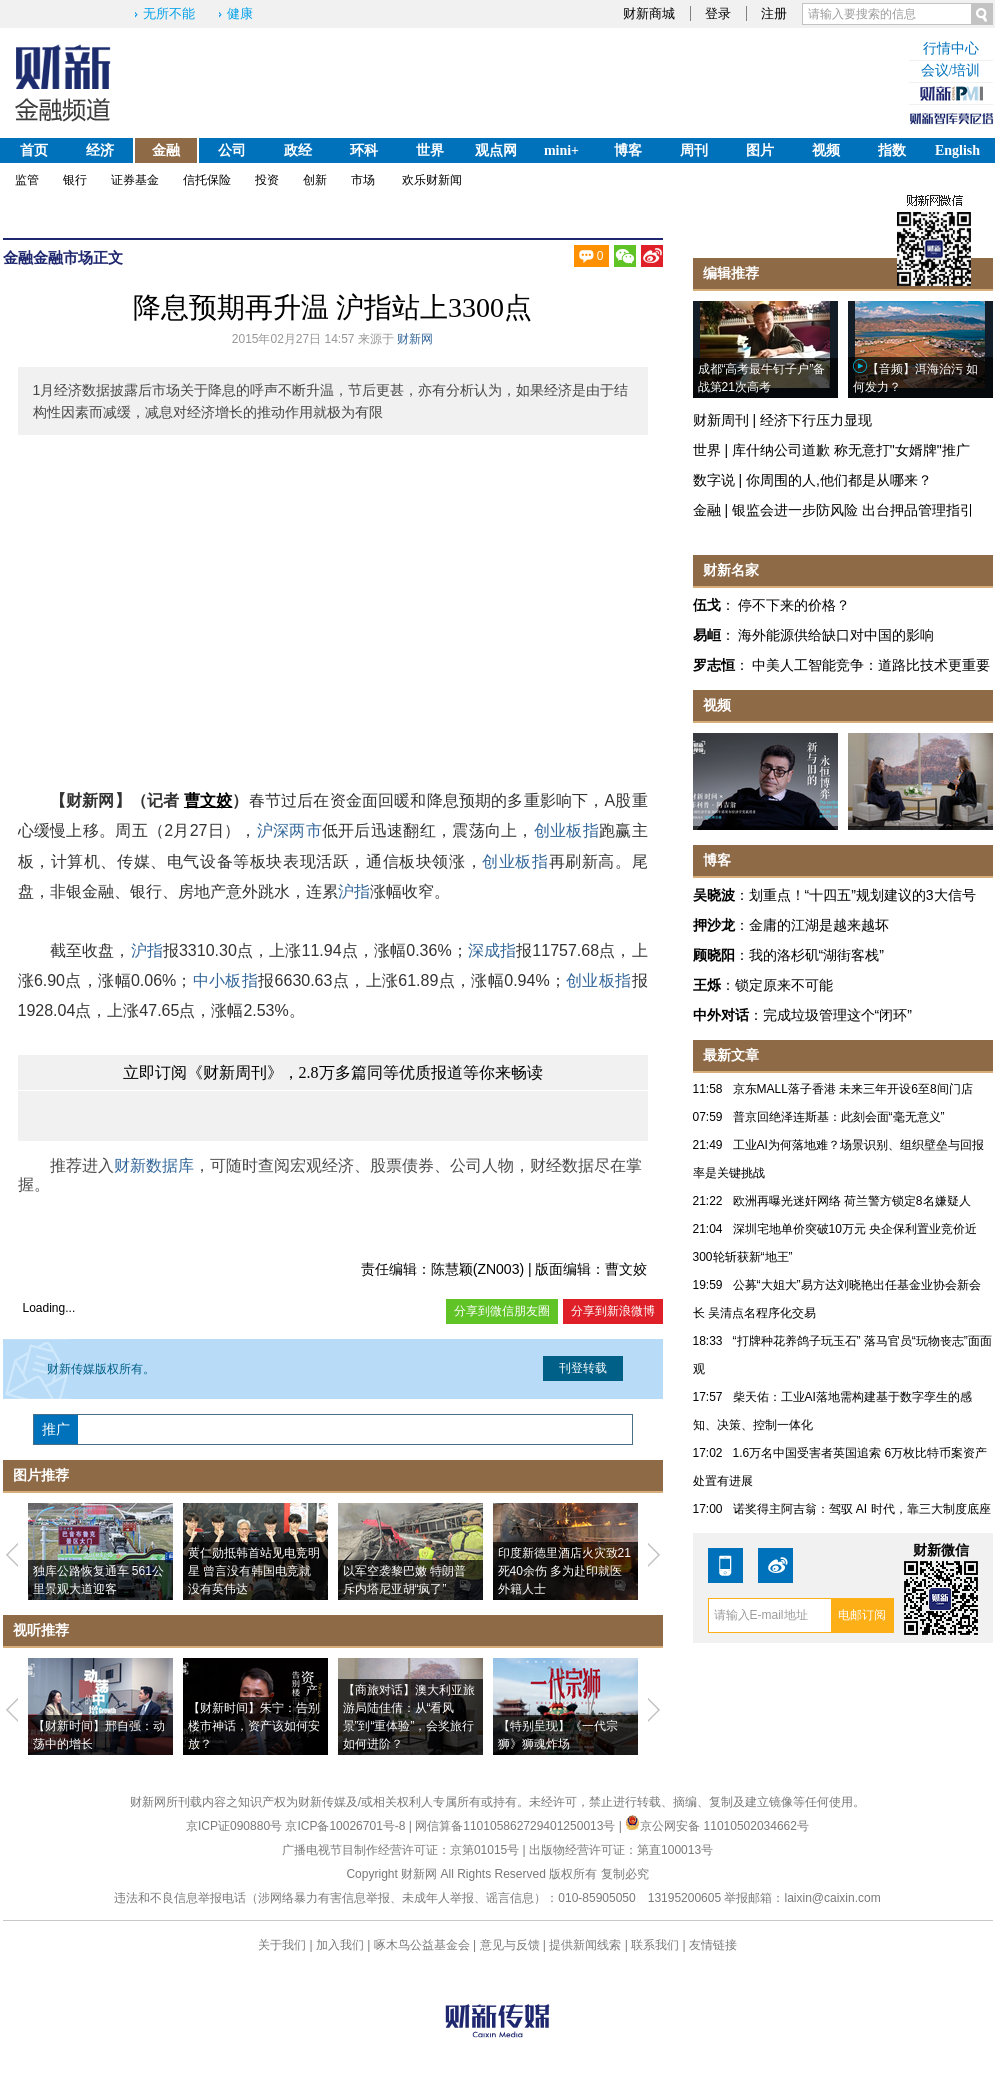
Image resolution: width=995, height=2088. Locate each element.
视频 (826, 150)
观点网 (496, 150)
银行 (75, 180)
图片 (760, 150)
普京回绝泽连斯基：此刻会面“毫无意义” (839, 1117)
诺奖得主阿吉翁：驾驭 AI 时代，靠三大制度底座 (862, 1509)
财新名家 (731, 570)
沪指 (354, 891)
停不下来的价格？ (794, 605)
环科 (364, 150)
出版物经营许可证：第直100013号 (621, 1850)
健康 (240, 13)
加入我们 (340, 1945)
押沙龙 (714, 925)
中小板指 (225, 980)
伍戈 (707, 605)
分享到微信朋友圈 (502, 1311)
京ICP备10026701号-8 (346, 1826)
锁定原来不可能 (784, 985)
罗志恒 (714, 665)
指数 (892, 150)
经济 (100, 150)
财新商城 (649, 13)
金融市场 (63, 257)
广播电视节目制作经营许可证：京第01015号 (400, 1850)
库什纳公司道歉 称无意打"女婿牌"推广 (851, 450)
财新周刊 (721, 420)
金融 (166, 150)
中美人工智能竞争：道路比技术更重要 (871, 665)
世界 (430, 150)
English (957, 150)
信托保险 (207, 180)
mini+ (561, 150)
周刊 (694, 150)
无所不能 (169, 13)
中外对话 (721, 1015)
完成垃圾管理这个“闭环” (837, 1015)
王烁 (707, 985)
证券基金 (135, 180)
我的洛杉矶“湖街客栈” (816, 955)
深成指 (492, 950)
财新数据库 (154, 1165)
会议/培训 (951, 70)
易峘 (707, 635)
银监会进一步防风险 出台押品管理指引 (853, 510)
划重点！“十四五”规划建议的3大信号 (862, 895)
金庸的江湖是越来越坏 (819, 925)
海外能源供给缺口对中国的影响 (836, 635)
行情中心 (951, 48)
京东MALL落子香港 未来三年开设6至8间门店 (853, 1089)
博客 (628, 150)
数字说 (714, 480)
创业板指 (566, 830)
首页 (34, 150)
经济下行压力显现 (816, 420)
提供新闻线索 (585, 1945)
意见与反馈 (510, 1945)
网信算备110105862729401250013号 (516, 1826)
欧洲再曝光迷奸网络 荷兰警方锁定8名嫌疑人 (852, 1201)
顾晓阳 (714, 955)
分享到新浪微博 (613, 1311)
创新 (315, 180)
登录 (718, 13)
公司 (232, 150)
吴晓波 (714, 895)
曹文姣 (208, 800)
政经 (298, 150)
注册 (774, 13)
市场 (363, 180)
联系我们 (655, 1945)
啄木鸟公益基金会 (423, 1945)
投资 (267, 180)
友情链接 (713, 1945)
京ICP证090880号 (234, 1826)
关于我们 (282, 1945)
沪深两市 (289, 830)
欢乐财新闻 (432, 180)
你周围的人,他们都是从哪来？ (839, 480)
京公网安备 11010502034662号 (717, 1826)
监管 (27, 180)
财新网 (415, 339)
